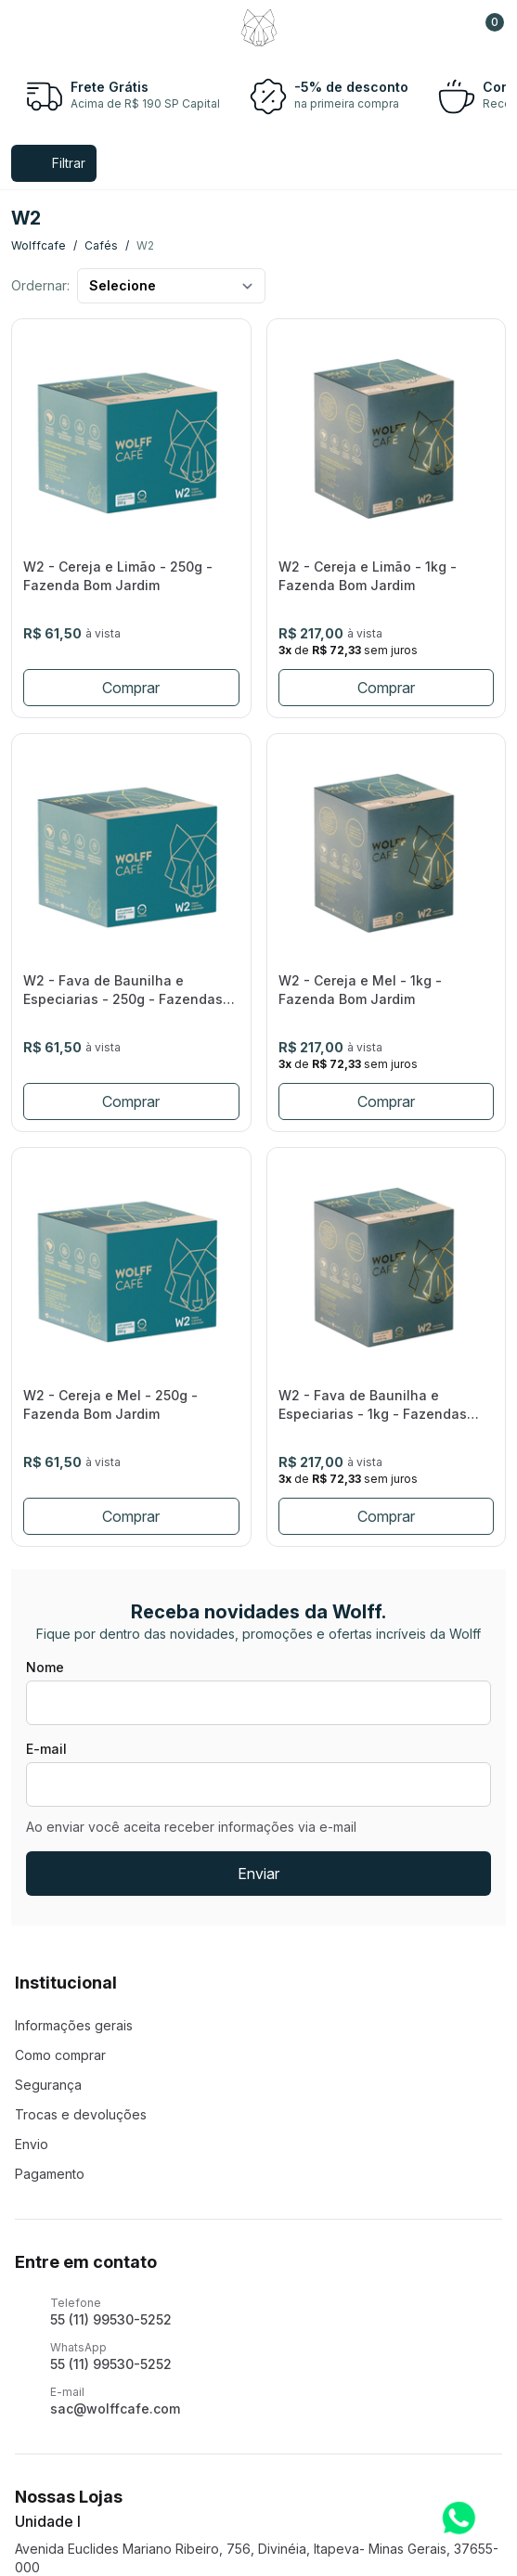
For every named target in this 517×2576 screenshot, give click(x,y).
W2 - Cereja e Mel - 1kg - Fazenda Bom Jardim (360, 989)
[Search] (72, 27)
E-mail (46, 1749)
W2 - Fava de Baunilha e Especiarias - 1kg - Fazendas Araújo (372, 1405)
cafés (101, 245)
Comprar (131, 687)
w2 (145, 245)
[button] (485, 27)
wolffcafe (38, 245)
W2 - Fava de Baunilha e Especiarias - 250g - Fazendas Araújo (123, 990)
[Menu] (31, 27)
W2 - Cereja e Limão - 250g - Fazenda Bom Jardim (118, 576)
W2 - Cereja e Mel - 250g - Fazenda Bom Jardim (110, 1404)
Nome (45, 1667)
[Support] (444, 27)
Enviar (258, 1873)
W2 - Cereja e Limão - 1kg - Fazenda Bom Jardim (367, 576)
